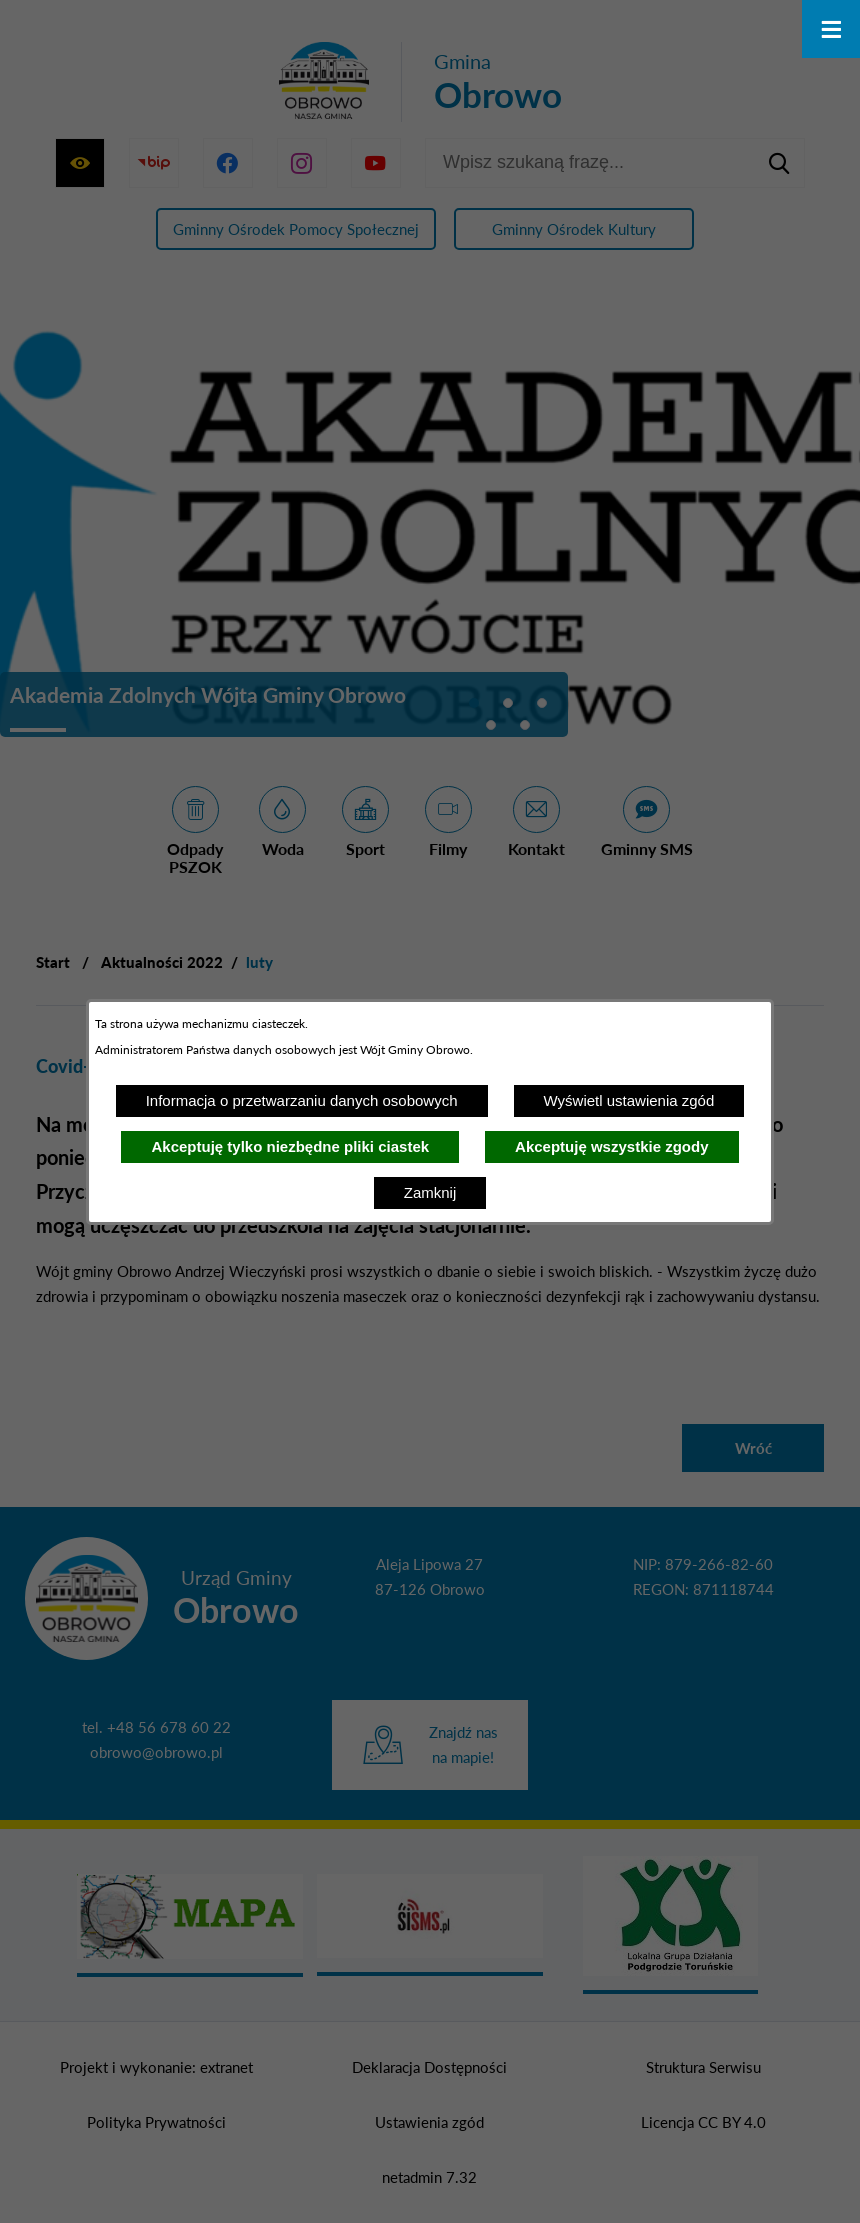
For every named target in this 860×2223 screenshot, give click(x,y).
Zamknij (430, 1192)
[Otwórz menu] (831, 29)
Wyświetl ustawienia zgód (629, 1100)
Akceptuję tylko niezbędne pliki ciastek (290, 1146)
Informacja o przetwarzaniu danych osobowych (302, 1100)
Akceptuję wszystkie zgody (611, 1146)
